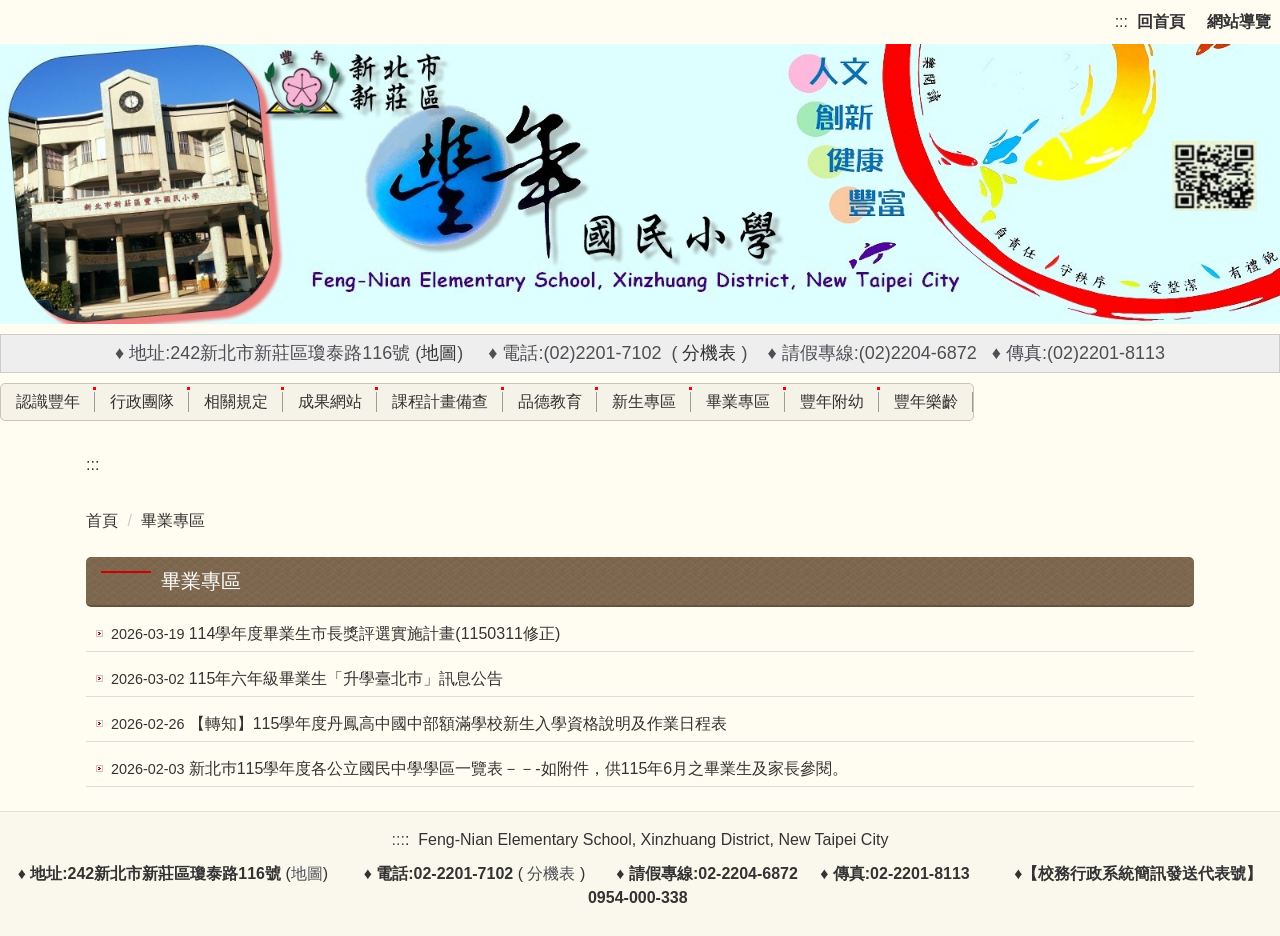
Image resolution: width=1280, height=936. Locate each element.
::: (1121, 21)
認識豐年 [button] (48, 401)
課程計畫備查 (440, 401)
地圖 (439, 353)
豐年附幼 (832, 401)
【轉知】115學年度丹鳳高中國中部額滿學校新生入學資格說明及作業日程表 (458, 723)
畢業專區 (738, 401)
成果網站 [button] (330, 401)
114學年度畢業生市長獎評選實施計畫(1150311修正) (375, 633)
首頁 (102, 520)
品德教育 (550, 401)
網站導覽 (1239, 21)
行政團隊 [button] (142, 401)
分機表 (709, 353)
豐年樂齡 (926, 401)
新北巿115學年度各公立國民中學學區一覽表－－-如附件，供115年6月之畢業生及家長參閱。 (519, 768)
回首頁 (1161, 21)
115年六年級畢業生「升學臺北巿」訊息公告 (346, 678)
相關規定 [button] (236, 401)
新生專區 (644, 401)
